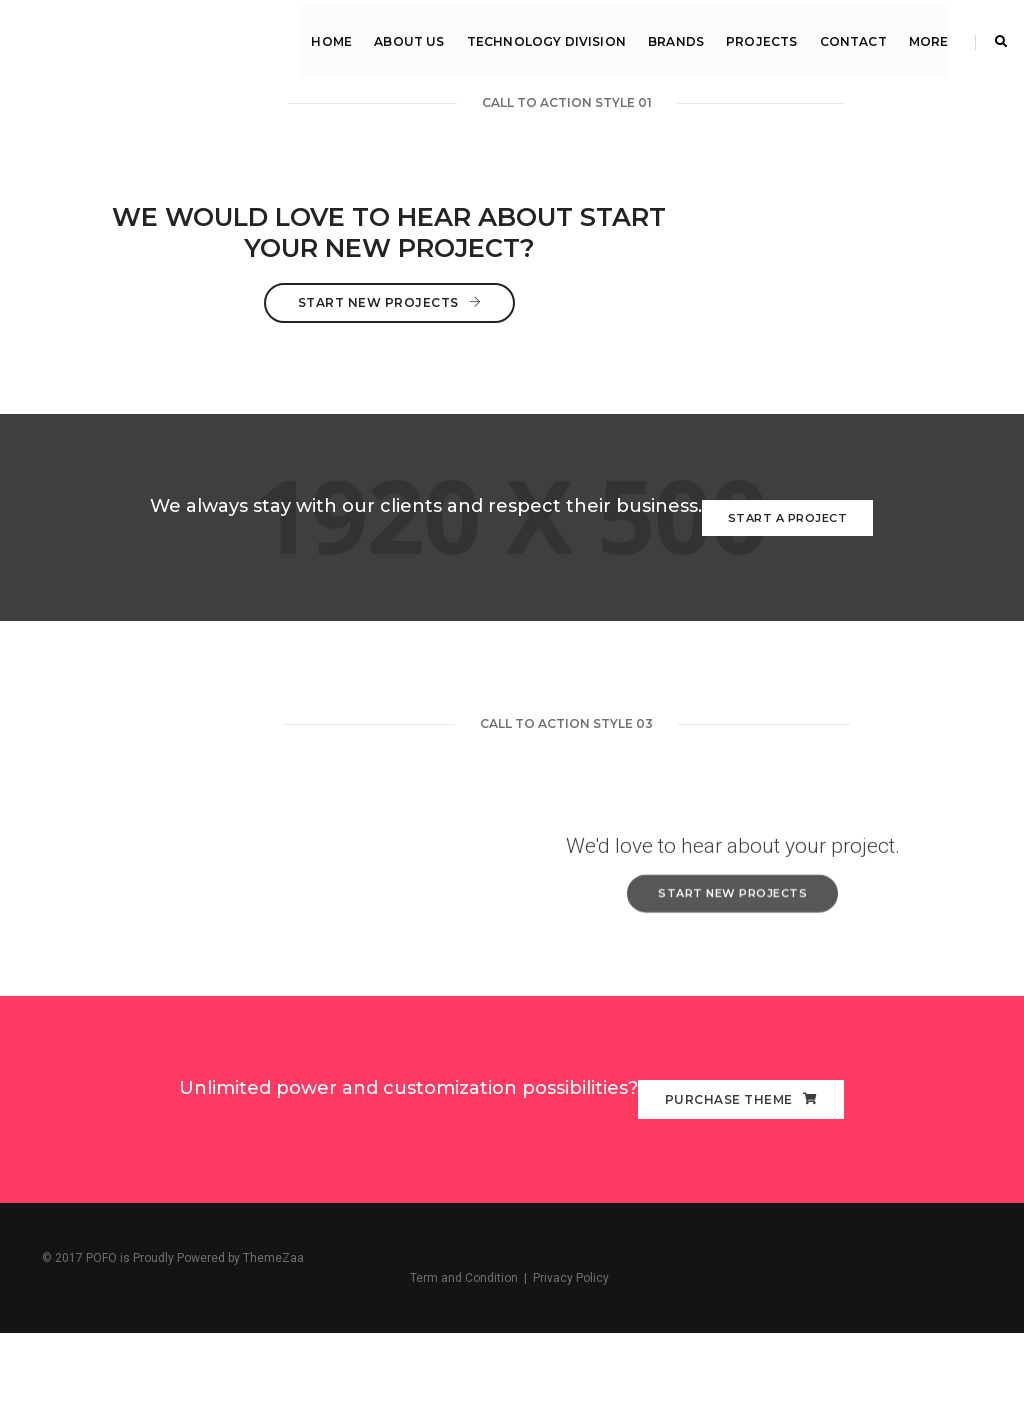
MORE (926, 35)
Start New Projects (512, 348)
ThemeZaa (273, 1352)
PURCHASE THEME (741, 1187)
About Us (407, 35)
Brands (673, 35)
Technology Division (543, 35)
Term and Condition (837, 1352)
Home (329, 35)
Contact (850, 35)
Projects (759, 35)
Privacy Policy (944, 1352)
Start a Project (788, 564)
